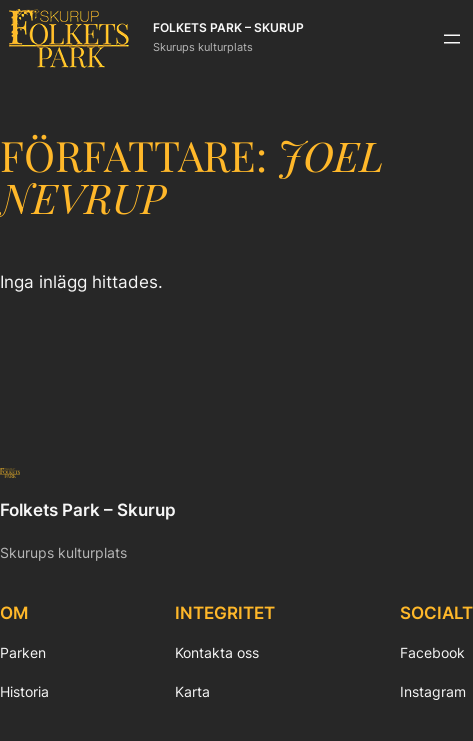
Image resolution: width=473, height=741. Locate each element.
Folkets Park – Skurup (228, 28)
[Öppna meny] (452, 39)
